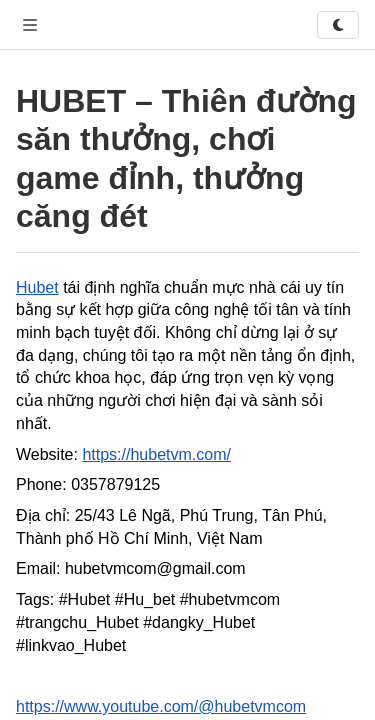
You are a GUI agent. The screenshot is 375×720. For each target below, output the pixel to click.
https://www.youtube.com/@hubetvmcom (161, 706)
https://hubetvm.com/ (156, 454)
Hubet (37, 287)
